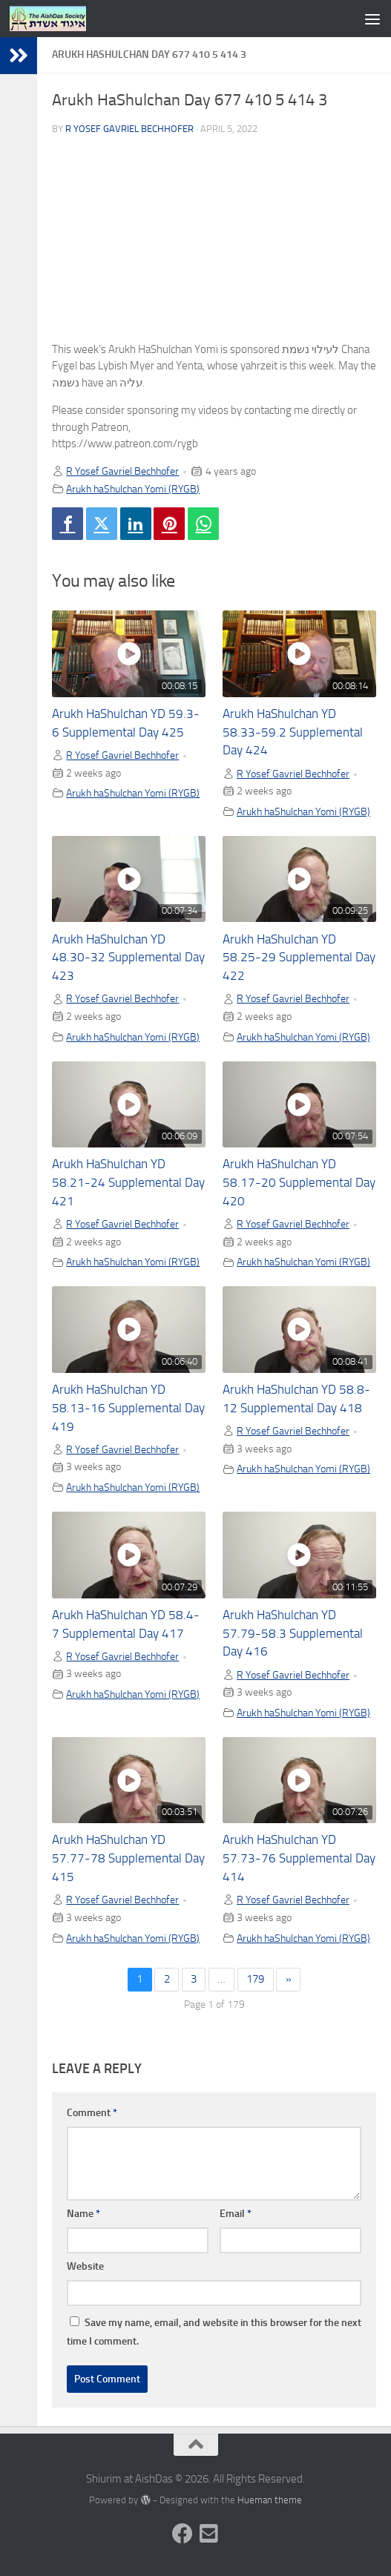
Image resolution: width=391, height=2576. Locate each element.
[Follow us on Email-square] (209, 2533)
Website (85, 2266)
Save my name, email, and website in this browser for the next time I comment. (214, 2332)
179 (255, 1979)
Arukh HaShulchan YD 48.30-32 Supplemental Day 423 (128, 958)
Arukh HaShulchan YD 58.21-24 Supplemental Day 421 (128, 1182)
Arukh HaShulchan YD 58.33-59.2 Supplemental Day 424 (293, 732)
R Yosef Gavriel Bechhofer (129, 128)
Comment (92, 2112)
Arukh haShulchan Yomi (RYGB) (133, 489)
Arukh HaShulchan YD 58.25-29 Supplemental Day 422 (299, 958)
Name (83, 2213)
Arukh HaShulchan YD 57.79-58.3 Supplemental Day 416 (293, 1633)
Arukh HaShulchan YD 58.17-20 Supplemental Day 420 (299, 1182)
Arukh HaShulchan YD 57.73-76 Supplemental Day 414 (299, 1858)
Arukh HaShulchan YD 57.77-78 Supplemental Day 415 (128, 1858)
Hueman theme (269, 2500)
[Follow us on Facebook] (182, 2533)
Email (236, 2213)
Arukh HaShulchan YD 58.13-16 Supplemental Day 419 (128, 1408)
